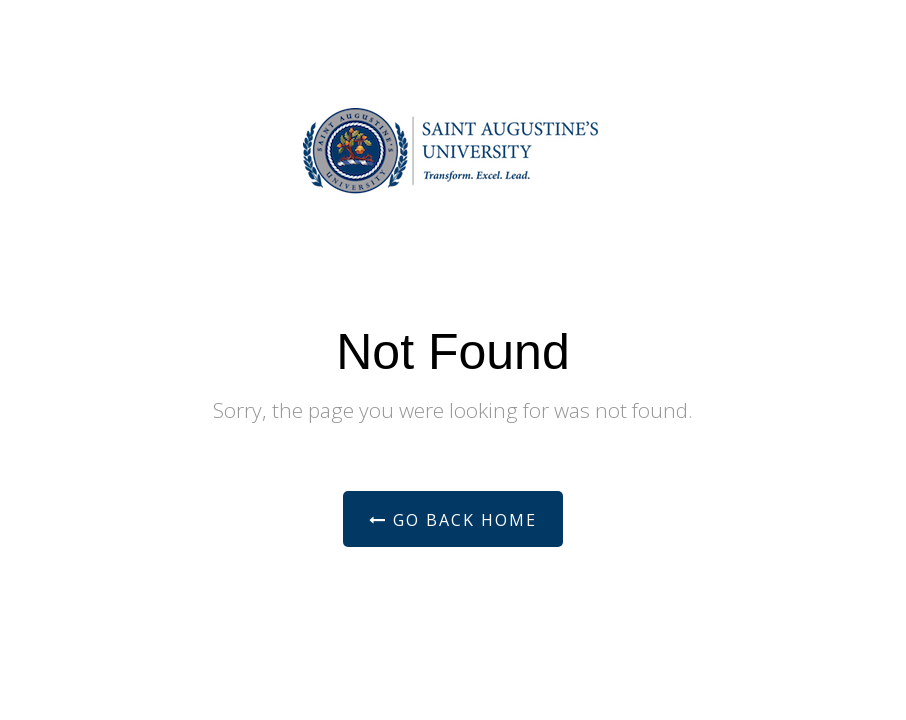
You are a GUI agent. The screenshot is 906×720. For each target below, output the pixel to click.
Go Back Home (453, 520)
